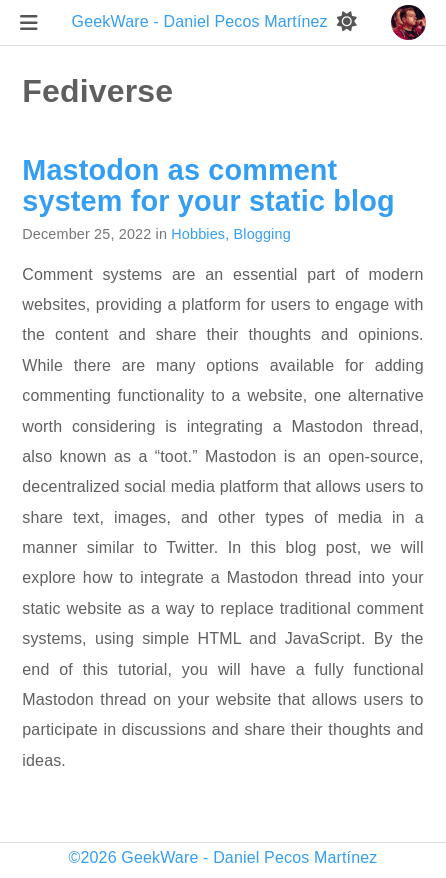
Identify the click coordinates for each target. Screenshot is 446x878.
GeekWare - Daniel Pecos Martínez (202, 21)
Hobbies (198, 234)
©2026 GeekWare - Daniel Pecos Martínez (223, 857)
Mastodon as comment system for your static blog (208, 185)
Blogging (262, 234)
